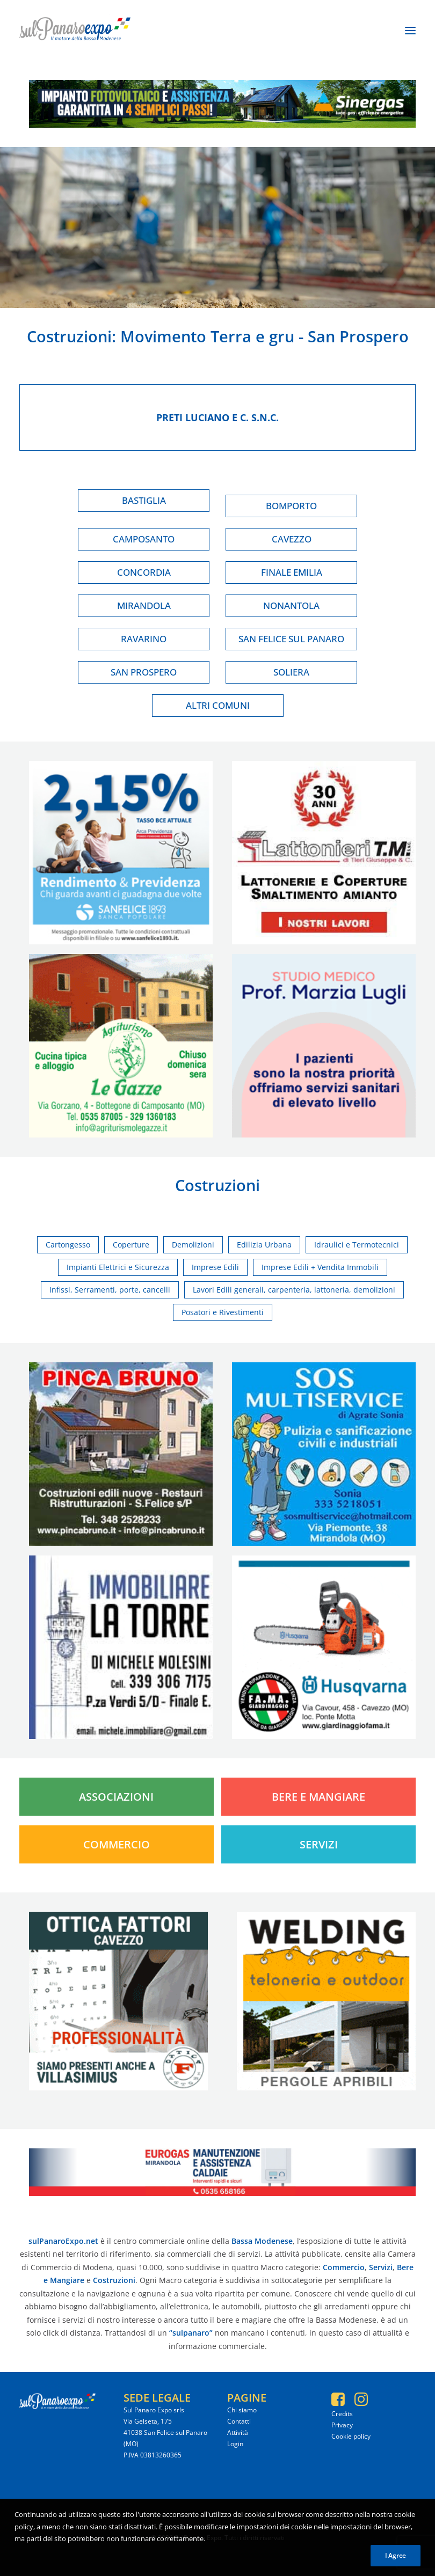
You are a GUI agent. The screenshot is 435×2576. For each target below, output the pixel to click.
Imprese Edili (215, 1267)
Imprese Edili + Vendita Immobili (320, 1267)
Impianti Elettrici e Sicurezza (118, 1267)
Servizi (319, 1844)
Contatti (239, 2421)
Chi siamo (242, 2409)
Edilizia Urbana (264, 1244)
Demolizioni (193, 1244)
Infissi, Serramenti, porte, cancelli (109, 1290)
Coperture (131, 1244)
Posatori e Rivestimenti (223, 1312)
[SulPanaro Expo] (74, 30)
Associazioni (116, 1796)
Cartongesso (68, 1244)
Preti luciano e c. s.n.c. (217, 417)
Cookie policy (351, 2436)
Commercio (116, 1844)
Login (235, 2443)
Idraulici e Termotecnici (356, 1244)
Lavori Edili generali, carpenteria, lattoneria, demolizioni (294, 1290)
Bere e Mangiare (318, 1796)
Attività (237, 2432)
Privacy (342, 2425)
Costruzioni (69, 336)
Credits (342, 2413)
